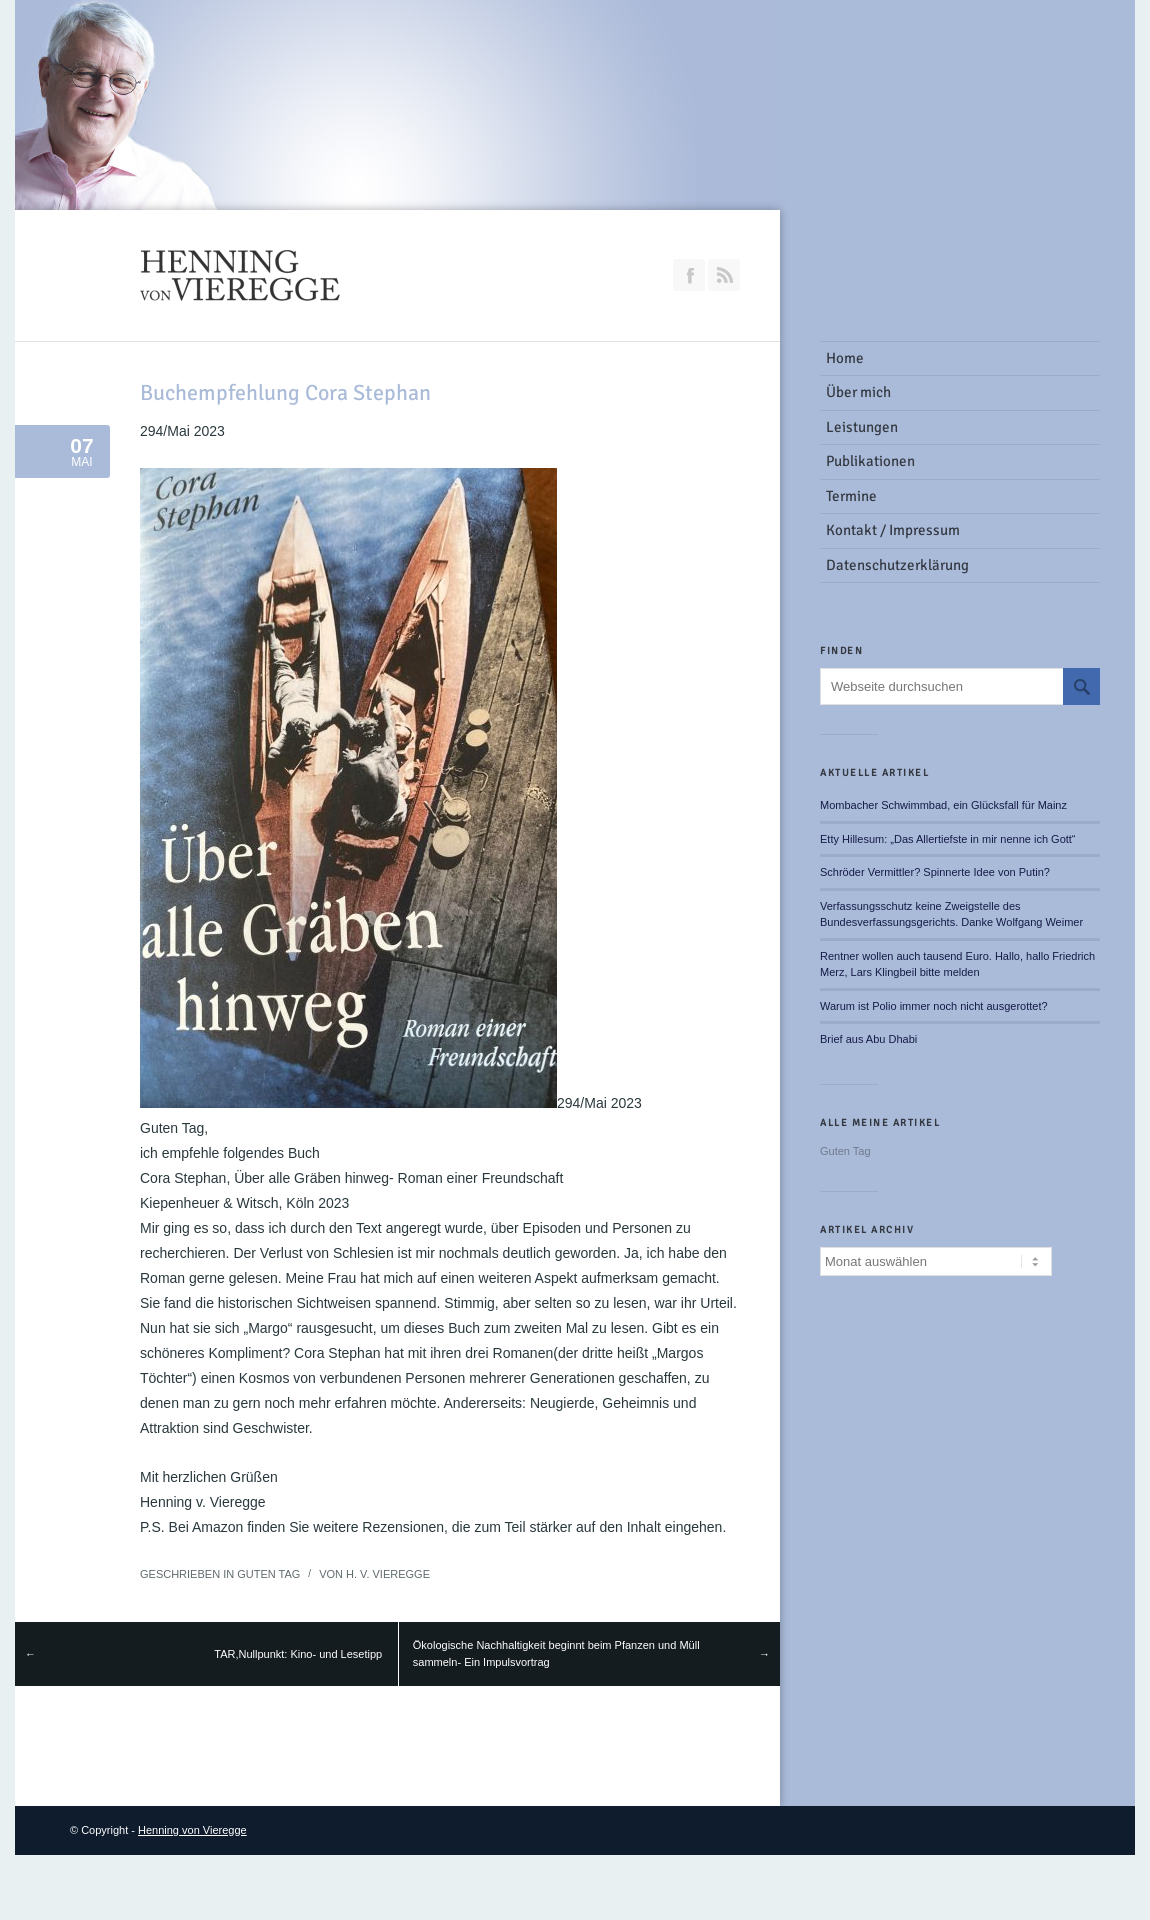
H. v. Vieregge (388, 1574)
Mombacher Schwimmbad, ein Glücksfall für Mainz (943, 805)
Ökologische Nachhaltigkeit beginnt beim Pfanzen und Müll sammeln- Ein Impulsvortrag (556, 1653)
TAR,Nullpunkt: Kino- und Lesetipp (298, 1654)
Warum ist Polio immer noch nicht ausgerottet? (934, 1006)
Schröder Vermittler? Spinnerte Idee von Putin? (935, 872)
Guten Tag (268, 1574)
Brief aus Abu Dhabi (868, 1039)
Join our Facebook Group (689, 275)
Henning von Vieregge (192, 1830)
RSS (724, 275)
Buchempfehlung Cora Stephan (285, 392)
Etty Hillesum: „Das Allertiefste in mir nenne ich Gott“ (948, 839)
